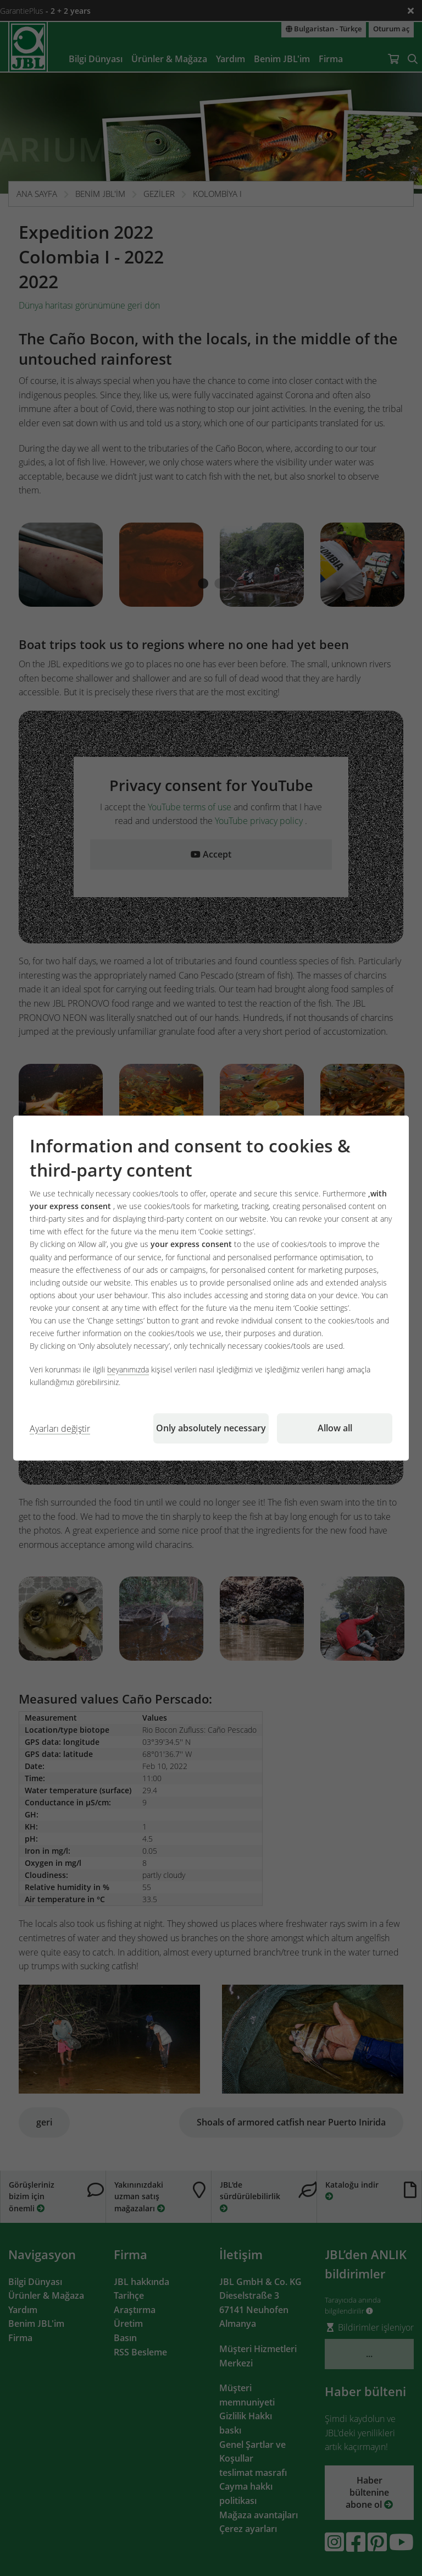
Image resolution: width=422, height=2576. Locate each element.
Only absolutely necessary (211, 1428)
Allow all (335, 1428)
